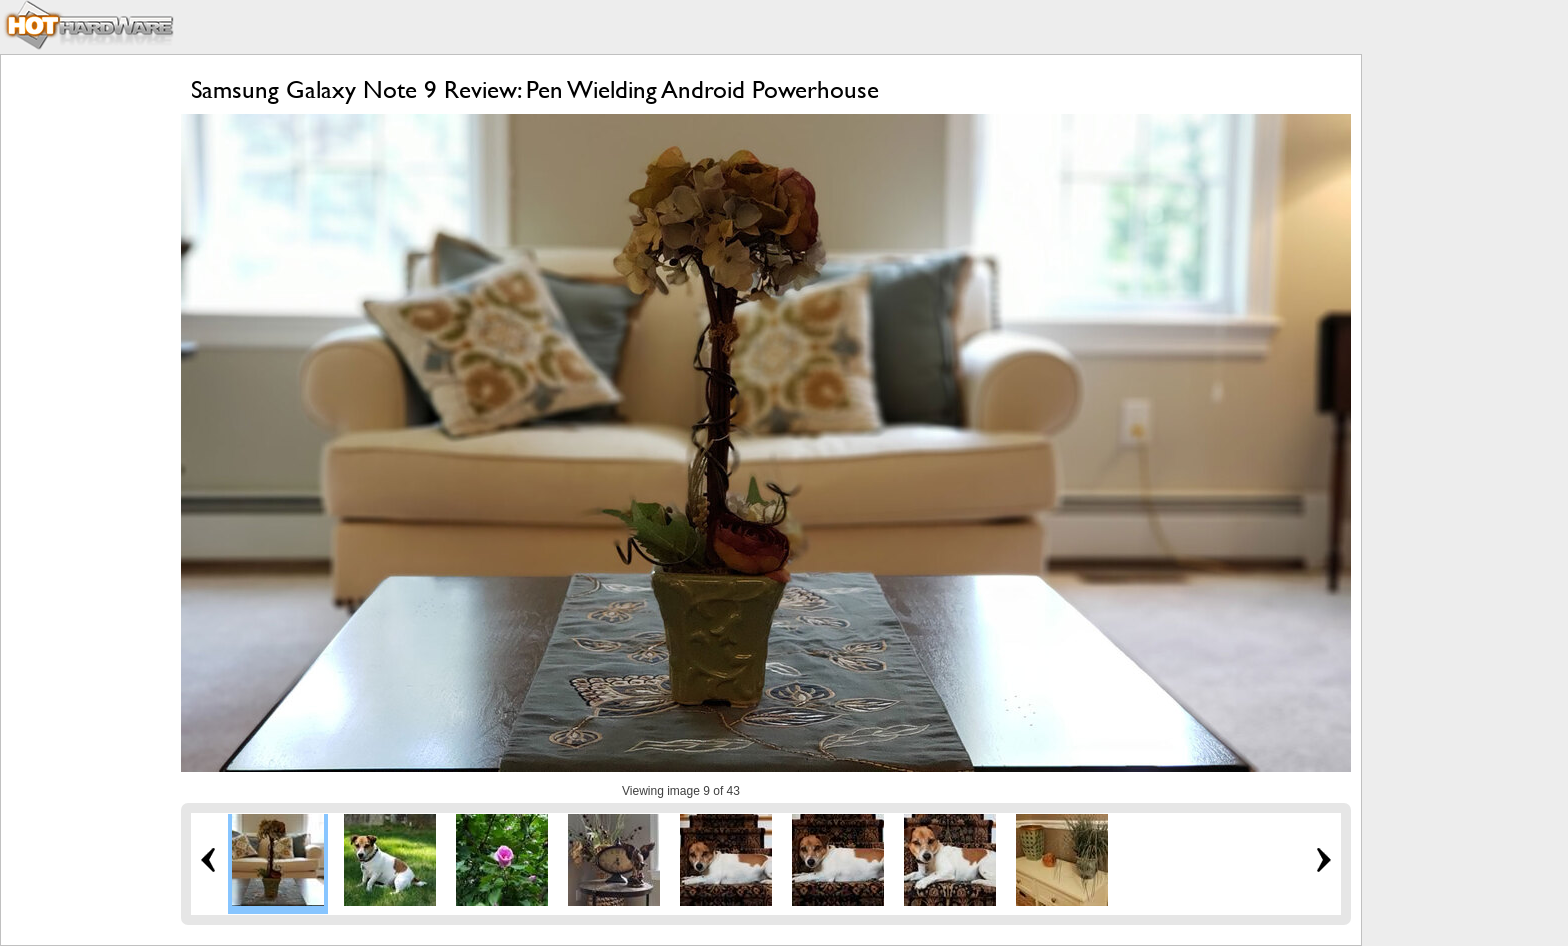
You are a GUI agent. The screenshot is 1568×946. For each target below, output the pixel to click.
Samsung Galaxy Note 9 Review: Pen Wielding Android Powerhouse (535, 89)
